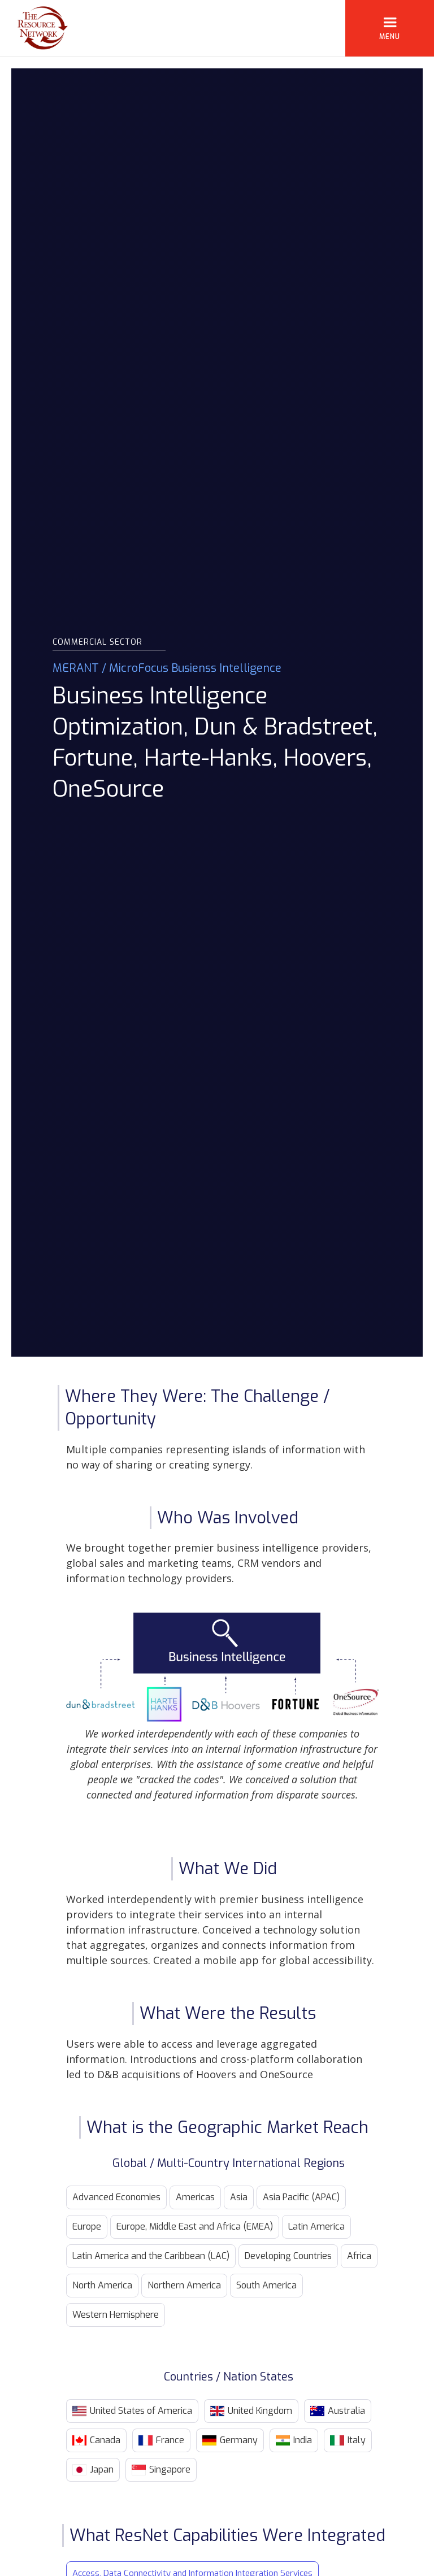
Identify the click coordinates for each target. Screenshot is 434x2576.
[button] (389, 28)
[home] (34, 27)
